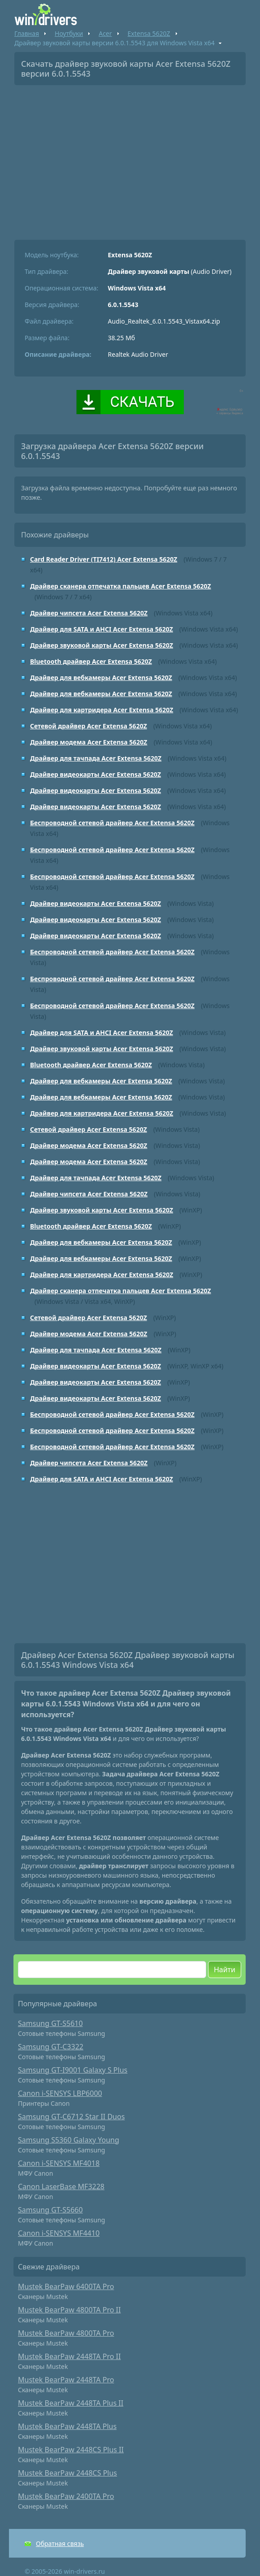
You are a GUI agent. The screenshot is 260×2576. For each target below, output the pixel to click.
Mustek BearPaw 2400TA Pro (66, 2496)
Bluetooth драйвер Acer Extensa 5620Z (91, 661)
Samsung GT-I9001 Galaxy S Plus (72, 2070)
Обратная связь (60, 2543)
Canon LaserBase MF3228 (61, 2186)
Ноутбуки (69, 33)
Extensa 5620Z (149, 33)
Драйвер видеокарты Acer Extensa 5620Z (95, 774)
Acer (105, 33)
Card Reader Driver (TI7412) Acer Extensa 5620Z (103, 559)
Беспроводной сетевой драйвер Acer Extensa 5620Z (112, 822)
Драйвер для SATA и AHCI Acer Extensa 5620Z (101, 629)
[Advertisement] (130, 159)
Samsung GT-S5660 (50, 2210)
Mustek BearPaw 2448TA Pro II (69, 2356)
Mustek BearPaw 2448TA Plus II (70, 2403)
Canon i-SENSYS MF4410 (59, 2233)
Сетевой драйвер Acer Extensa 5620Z (88, 726)
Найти (224, 1969)
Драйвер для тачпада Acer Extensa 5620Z (95, 758)
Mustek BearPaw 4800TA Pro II (69, 2310)
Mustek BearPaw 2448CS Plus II (71, 2450)
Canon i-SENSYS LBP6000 (60, 2093)
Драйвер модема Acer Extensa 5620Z (88, 742)
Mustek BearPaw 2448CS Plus (67, 2473)
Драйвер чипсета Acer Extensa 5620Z (88, 613)
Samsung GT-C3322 (50, 2047)
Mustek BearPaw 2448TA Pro (66, 2380)
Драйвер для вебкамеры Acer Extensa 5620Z (101, 677)
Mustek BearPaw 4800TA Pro (66, 2333)
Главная (26, 33)
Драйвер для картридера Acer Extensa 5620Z (101, 710)
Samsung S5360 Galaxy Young (68, 2140)
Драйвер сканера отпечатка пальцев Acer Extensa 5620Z (120, 586)
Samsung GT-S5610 (50, 2023)
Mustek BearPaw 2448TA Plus (67, 2426)
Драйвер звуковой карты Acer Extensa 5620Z (101, 645)
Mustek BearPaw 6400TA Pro (66, 2286)
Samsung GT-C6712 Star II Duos (71, 2116)
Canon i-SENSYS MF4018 (59, 2163)
